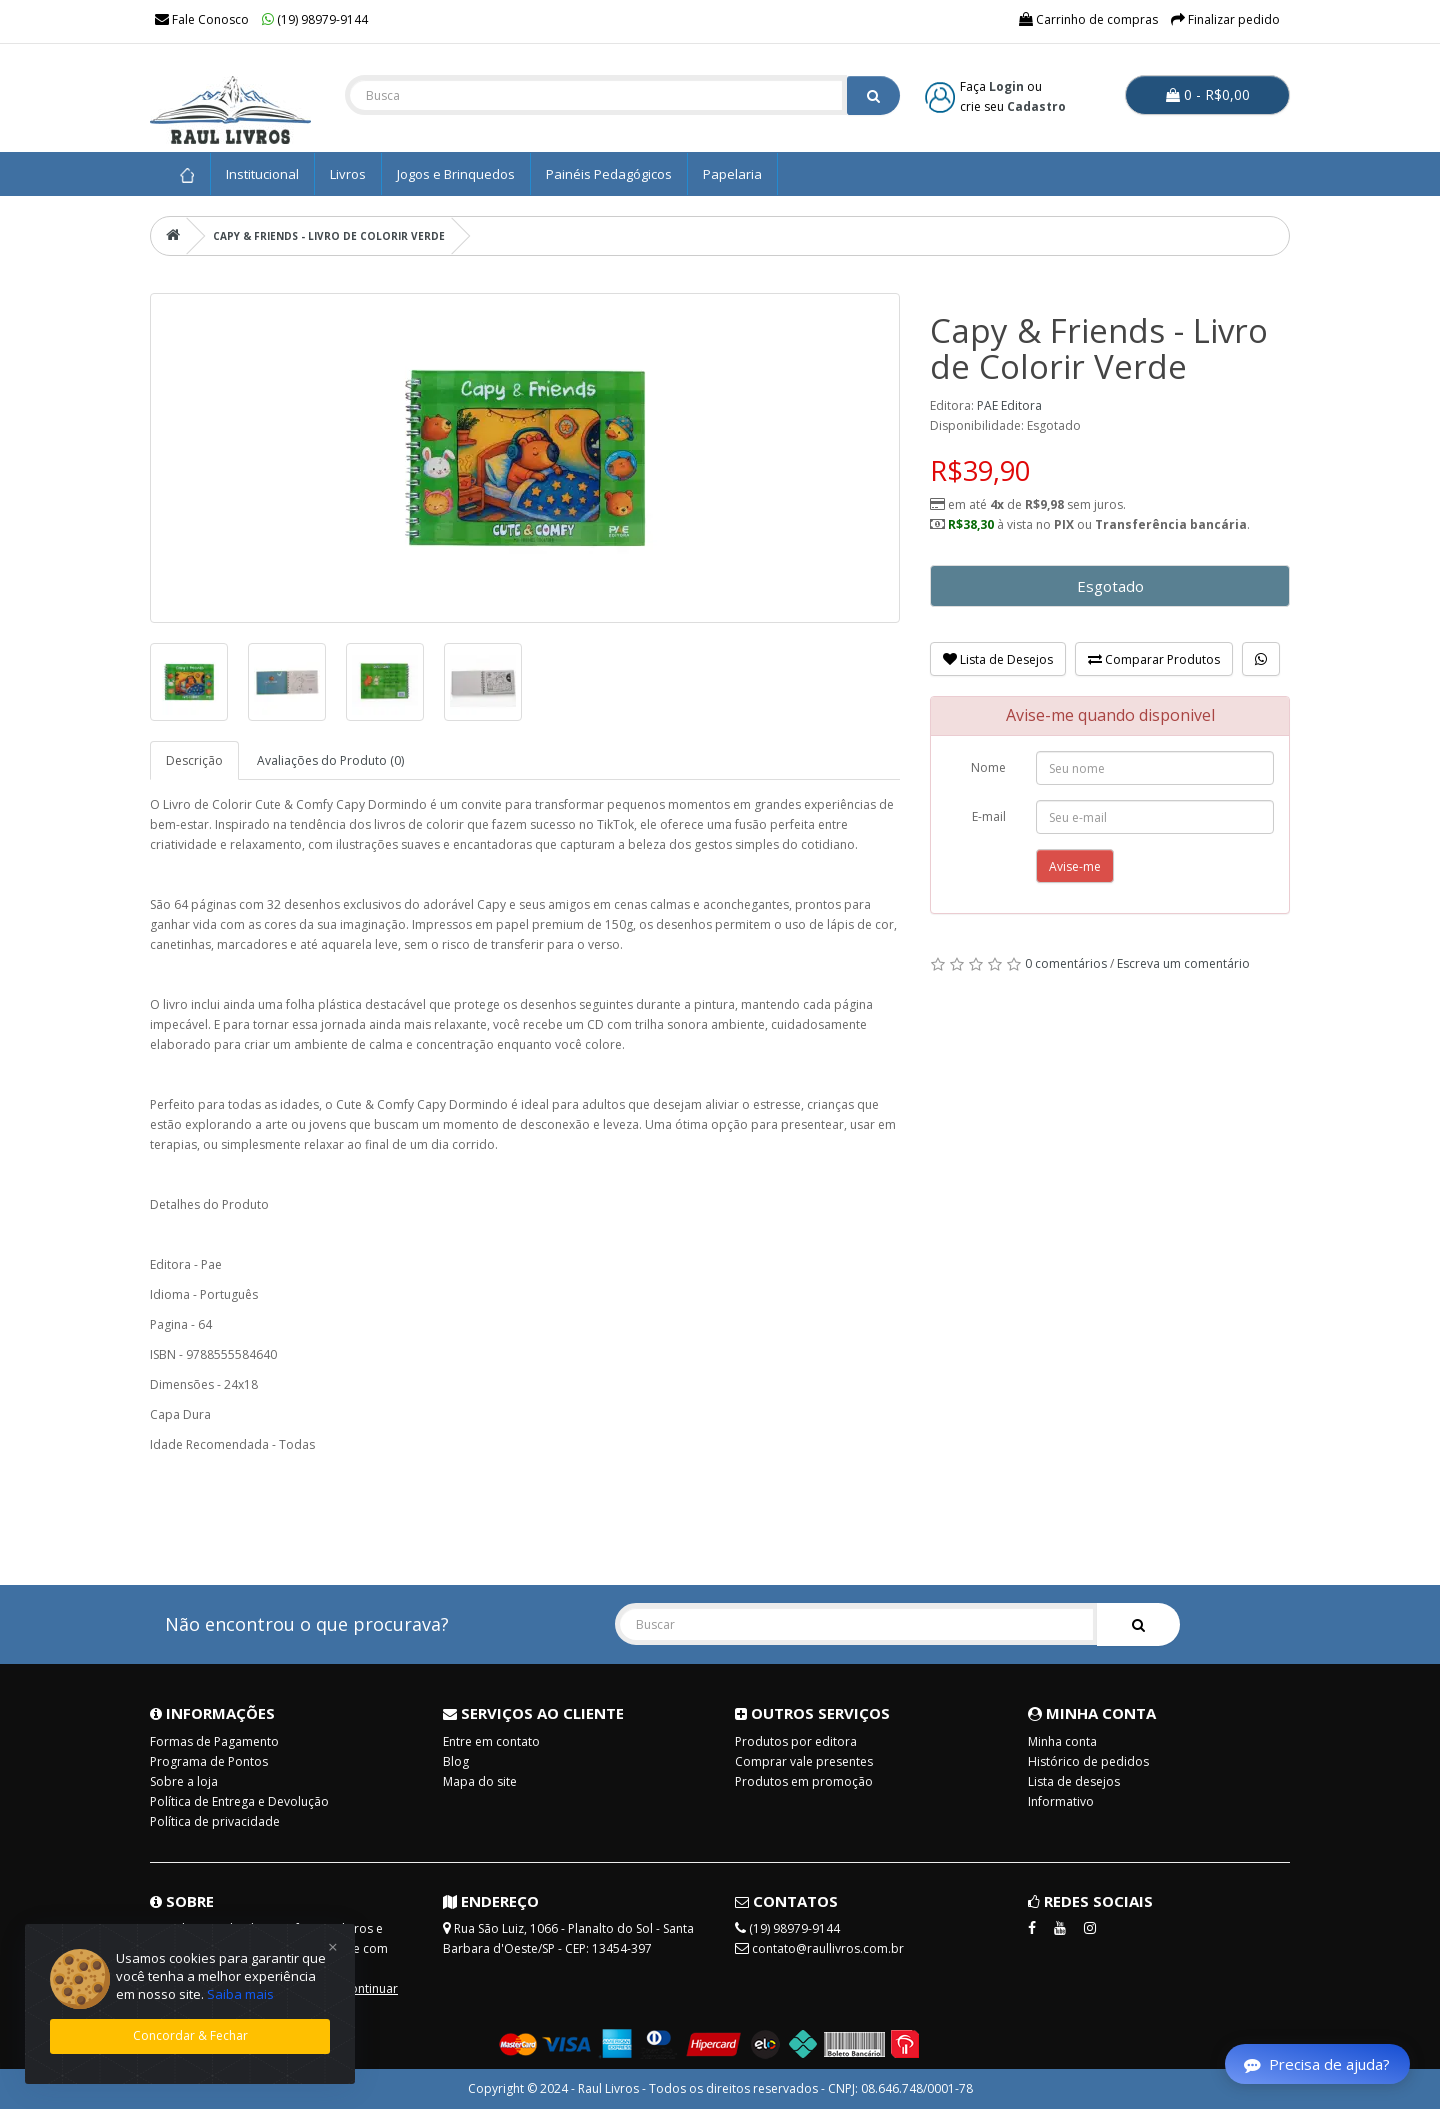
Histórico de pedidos (1088, 1761)
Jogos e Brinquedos (456, 174)
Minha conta (1062, 1741)
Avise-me (1075, 866)
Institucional (262, 174)
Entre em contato (491, 1741)
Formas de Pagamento (214, 1741)
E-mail (989, 816)
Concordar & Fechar (190, 2035)
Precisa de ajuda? (1317, 2064)
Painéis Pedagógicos (609, 174)
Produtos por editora (796, 1741)
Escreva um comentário (1183, 963)
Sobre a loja (184, 1781)
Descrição (194, 760)
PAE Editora (1009, 405)
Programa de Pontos (209, 1761)
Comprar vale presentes (804, 1761)
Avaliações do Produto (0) (330, 760)
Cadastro (1036, 106)
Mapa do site (480, 1781)
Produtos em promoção (804, 1781)
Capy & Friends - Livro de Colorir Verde (329, 236)
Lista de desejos (1074, 1781)
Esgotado (1110, 586)
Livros (348, 174)
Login (1006, 86)
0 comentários (1066, 963)
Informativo (1061, 1801)
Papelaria (732, 174)
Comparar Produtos (1154, 659)
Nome (988, 767)
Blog (456, 1761)
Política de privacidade (215, 1821)
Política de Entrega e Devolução (239, 1801)
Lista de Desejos (998, 659)
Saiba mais (240, 1994)
